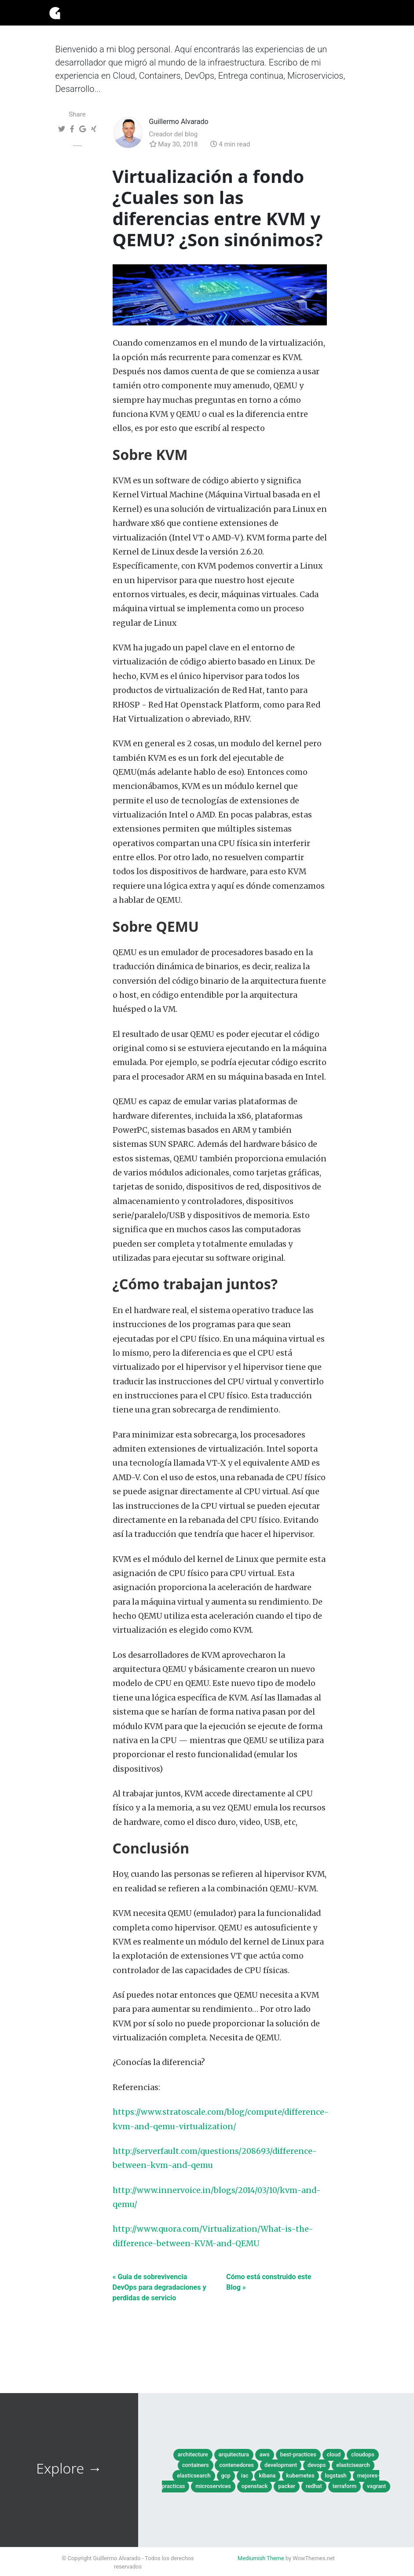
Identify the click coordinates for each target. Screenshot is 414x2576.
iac (245, 2475)
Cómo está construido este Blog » (268, 2282)
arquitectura (234, 2454)
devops (317, 2465)
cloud (334, 2454)
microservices (213, 2486)
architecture (193, 2454)
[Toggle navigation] (353, 13)
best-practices (298, 2454)
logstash (336, 2475)
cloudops (362, 2454)
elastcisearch (353, 2465)
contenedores (236, 2465)
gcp (226, 2475)
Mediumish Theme (261, 2558)
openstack (255, 2486)
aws (265, 2454)
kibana (267, 2475)
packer (286, 2486)
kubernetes (300, 2475)
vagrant (376, 2486)
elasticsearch (193, 2475)
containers (195, 2465)
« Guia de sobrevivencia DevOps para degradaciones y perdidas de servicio (159, 2287)
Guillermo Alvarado (179, 121)
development (280, 2465)
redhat (314, 2486)
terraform (344, 2486)
